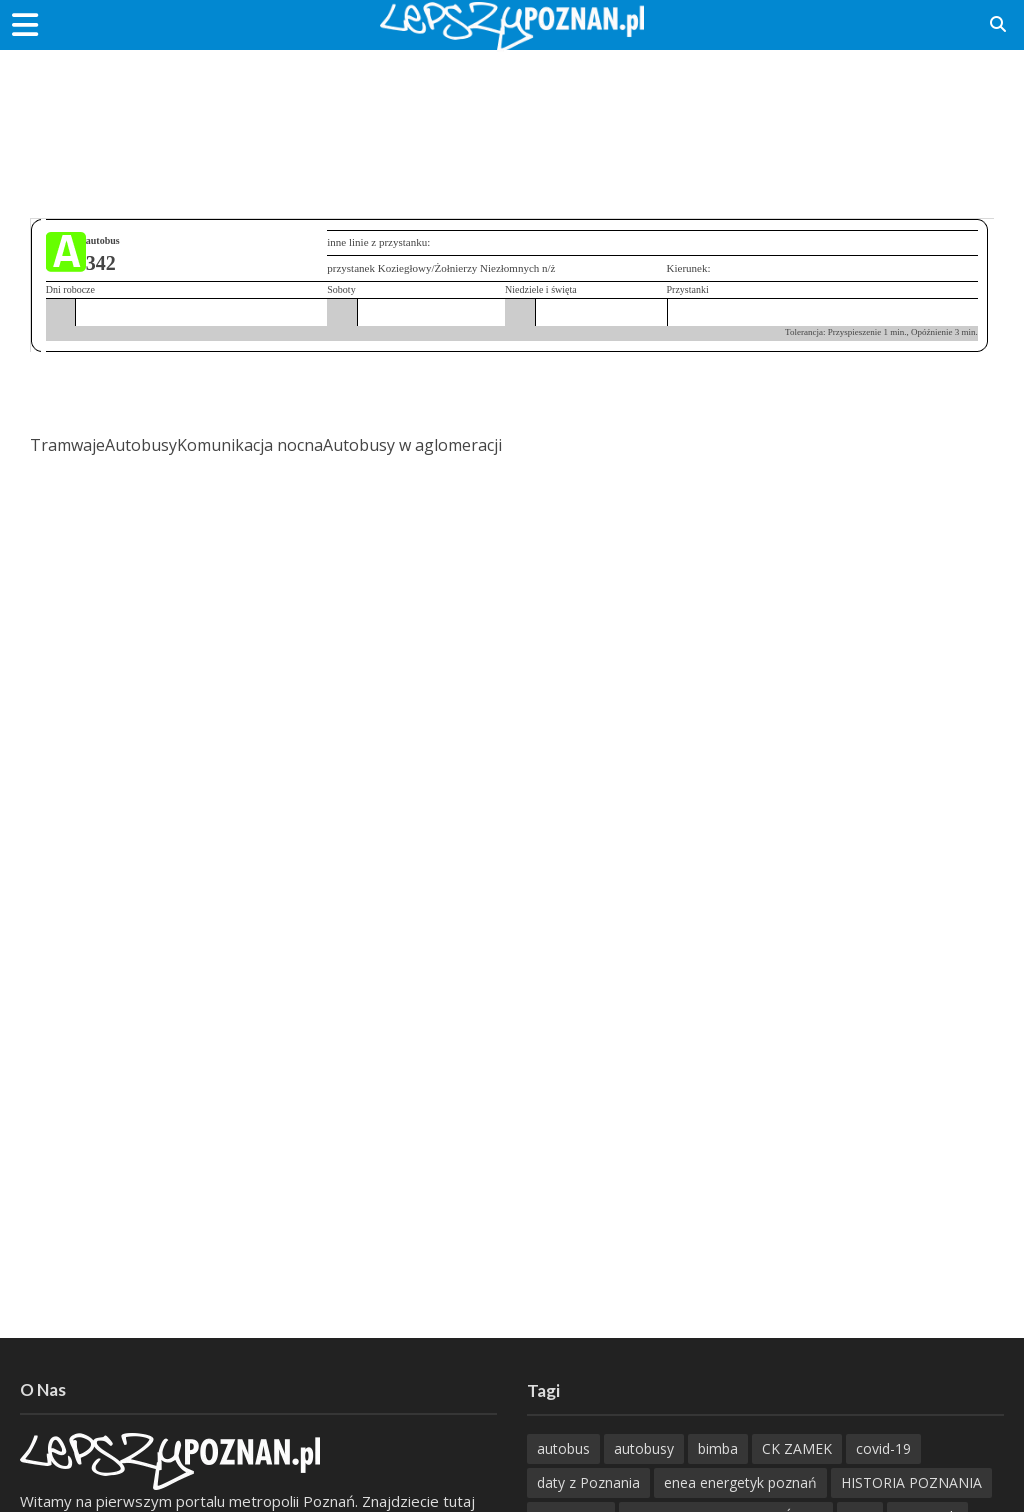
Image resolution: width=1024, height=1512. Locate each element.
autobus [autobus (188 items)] (563, 1448)
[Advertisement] (512, 115)
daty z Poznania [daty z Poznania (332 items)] (588, 1482)
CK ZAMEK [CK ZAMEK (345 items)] (797, 1448)
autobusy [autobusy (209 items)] (644, 1448)
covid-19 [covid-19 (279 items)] (883, 1448)
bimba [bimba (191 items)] (718, 1448)
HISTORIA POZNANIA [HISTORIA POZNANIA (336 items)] (911, 1482)
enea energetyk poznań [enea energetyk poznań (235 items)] (740, 1482)
